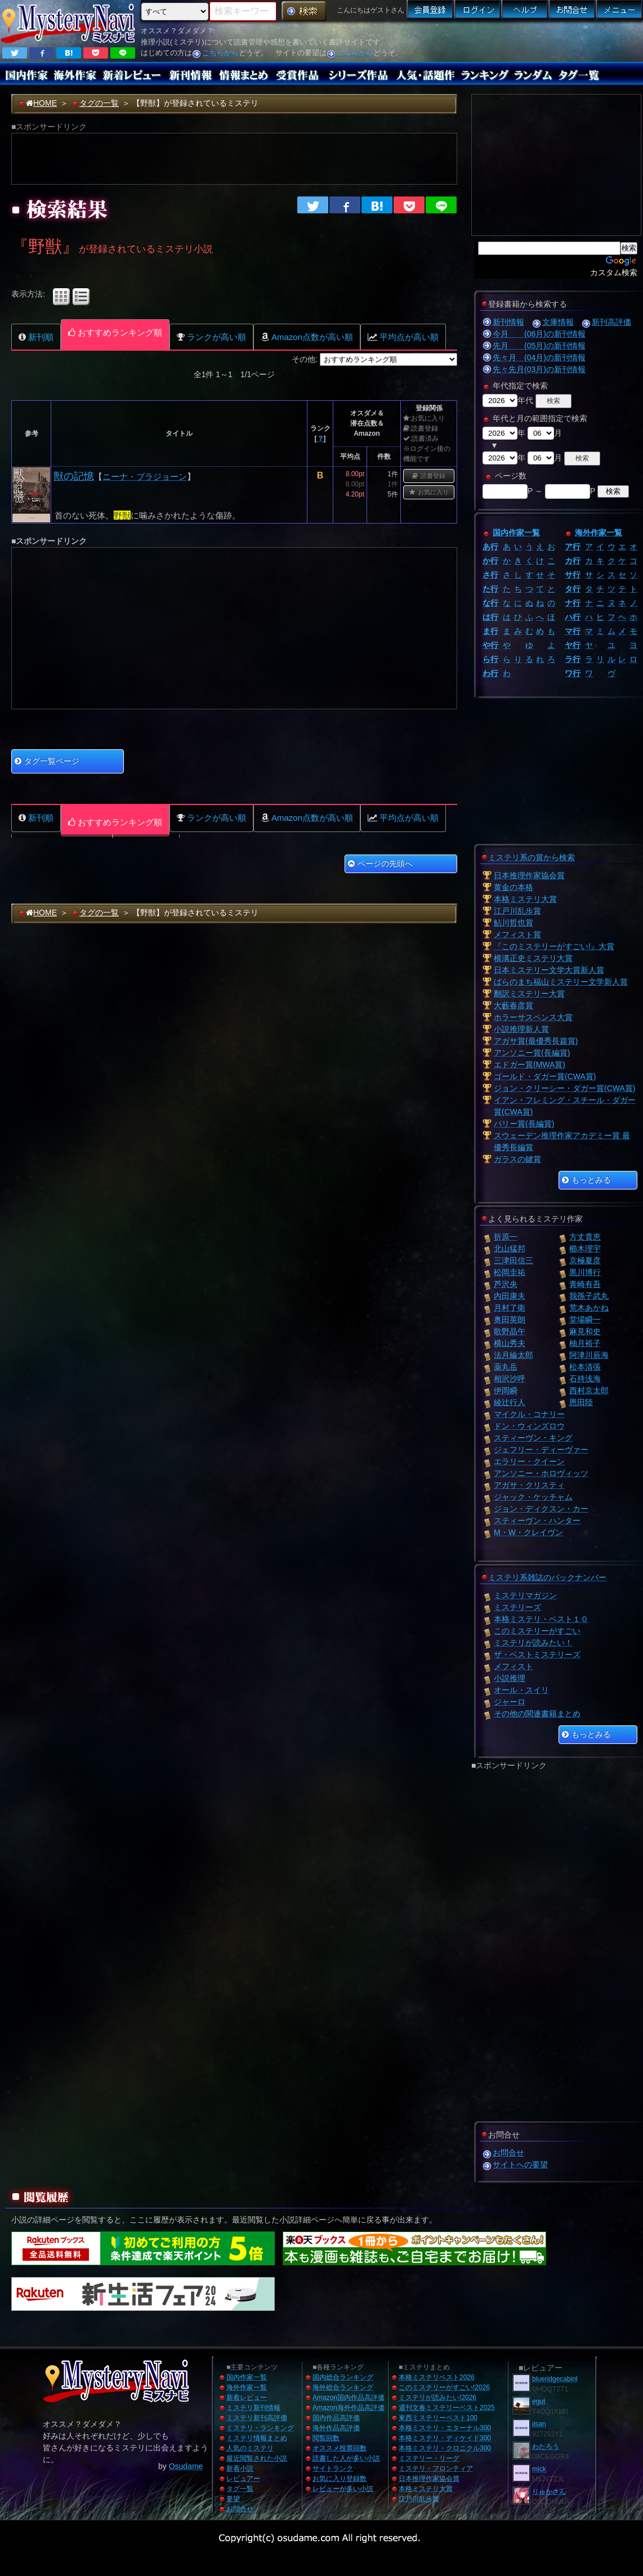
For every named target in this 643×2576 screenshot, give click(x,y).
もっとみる (586, 1179)
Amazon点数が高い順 (307, 337)
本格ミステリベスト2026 (437, 2377)
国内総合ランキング (342, 2377)
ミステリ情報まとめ (256, 2438)
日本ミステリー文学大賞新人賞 (549, 969)
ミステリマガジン (525, 1595)
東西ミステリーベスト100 (438, 2418)
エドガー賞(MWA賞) (529, 1064)
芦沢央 (505, 1284)
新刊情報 (508, 322)
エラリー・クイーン (529, 1461)
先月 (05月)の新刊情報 (539, 345)
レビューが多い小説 (342, 2489)
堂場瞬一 (585, 1319)
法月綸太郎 (513, 1354)
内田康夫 (509, 1295)
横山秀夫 (509, 1343)
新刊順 (36, 337)
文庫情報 (558, 322)
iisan (539, 2424)
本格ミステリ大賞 (525, 899)
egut (538, 2401)
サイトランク (332, 2468)
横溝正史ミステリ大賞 (533, 958)
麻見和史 (585, 1331)
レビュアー (243, 2479)
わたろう (545, 2446)
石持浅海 (585, 1378)
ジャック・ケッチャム (533, 1496)
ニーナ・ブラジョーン (144, 476)
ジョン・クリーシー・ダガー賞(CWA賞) (564, 1088)
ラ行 (573, 659)
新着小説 (239, 2468)
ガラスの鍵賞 (517, 1159)
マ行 (573, 631)
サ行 (573, 574)
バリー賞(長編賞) (524, 1123)
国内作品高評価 (336, 2418)
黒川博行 (585, 1272)
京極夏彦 (585, 1260)
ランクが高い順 (211, 337)
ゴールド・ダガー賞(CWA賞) (545, 1076)
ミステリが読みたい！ (533, 1642)
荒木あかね (589, 1307)
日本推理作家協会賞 (529, 875)
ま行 (490, 631)
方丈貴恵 (585, 1236)
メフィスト (513, 1666)
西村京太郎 (589, 1390)
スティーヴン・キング (533, 1437)
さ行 (490, 574)
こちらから (220, 52)
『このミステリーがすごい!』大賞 (554, 946)
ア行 (573, 546)
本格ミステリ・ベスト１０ (541, 1619)
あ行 (490, 546)
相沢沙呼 (509, 1378)
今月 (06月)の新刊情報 (539, 333)
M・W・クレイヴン (528, 1532)
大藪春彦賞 (513, 1005)
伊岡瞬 (505, 1390)
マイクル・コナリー (529, 1414)
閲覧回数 (326, 2438)
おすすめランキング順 (115, 332)
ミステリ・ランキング (260, 2428)
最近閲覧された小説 (256, 2458)
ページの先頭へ (380, 863)
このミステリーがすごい (537, 1630)
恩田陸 (581, 1402)
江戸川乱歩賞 (517, 910)
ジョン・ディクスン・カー (541, 1508)
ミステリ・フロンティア (436, 2468)
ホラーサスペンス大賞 (533, 1017)
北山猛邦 (509, 1248)
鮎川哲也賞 (513, 922)
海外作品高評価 (336, 2428)
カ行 (573, 560)
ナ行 (573, 602)
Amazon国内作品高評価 (348, 2397)
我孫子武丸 (589, 1295)
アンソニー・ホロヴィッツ (541, 1473)
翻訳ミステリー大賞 (529, 993)
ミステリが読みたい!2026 (437, 2397)
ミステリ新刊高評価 (256, 2418)
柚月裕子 (585, 1343)
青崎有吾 (585, 1284)
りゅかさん (549, 2492)
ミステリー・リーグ (429, 2458)
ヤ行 (573, 645)
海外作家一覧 (598, 532)
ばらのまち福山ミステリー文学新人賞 (561, 981)
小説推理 (509, 1678)
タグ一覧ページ (47, 761)
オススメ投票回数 (339, 2448)
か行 (490, 560)
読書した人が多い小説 (346, 2458)
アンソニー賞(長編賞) (532, 1052)
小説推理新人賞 (521, 1029)
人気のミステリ (250, 2448)
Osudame (186, 2466)
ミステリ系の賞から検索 (531, 857)
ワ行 (573, 673)
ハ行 (573, 616)
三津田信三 (513, 1260)
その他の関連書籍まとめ (537, 1713)
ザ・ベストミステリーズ (537, 1654)
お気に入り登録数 (339, 2479)
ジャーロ (509, 1701)
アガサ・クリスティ (529, 1485)
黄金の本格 (513, 887)
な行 (490, 602)
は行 (490, 616)
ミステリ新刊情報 (253, 2408)
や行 (490, 645)
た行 (490, 588)
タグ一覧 (239, 2489)
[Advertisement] (473, 42)
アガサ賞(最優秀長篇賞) (536, 1040)
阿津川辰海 (589, 1354)
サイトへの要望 (520, 2164)
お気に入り (429, 492)
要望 (233, 2499)
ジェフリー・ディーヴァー (541, 1449)
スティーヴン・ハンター (537, 1520)
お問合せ (508, 2152)
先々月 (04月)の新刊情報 (539, 357)
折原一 (505, 1236)
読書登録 (428, 475)
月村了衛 (509, 1307)
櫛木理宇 (585, 1248)
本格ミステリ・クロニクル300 (445, 2448)
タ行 (573, 588)
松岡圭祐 (509, 1272)
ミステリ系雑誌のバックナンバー (547, 1577)
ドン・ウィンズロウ (529, 1425)
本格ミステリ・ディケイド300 (445, 2438)
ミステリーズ (517, 1607)
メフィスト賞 (517, 934)
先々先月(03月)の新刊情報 (539, 369)
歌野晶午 (509, 1331)
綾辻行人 (509, 1402)
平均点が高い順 (403, 337)
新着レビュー (246, 2397)
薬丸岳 (505, 1366)
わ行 (490, 673)
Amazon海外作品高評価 (348, 2408)
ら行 (490, 659)
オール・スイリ (521, 1689)
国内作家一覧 (516, 532)
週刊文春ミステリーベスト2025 (447, 2408)
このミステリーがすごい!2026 (444, 2387)
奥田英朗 (509, 1319)
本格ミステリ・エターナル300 (445, 2428)
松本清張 (585, 1366)
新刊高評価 (611, 322)
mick (539, 2469)
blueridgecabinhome (562, 2379)
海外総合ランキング (342, 2387)
